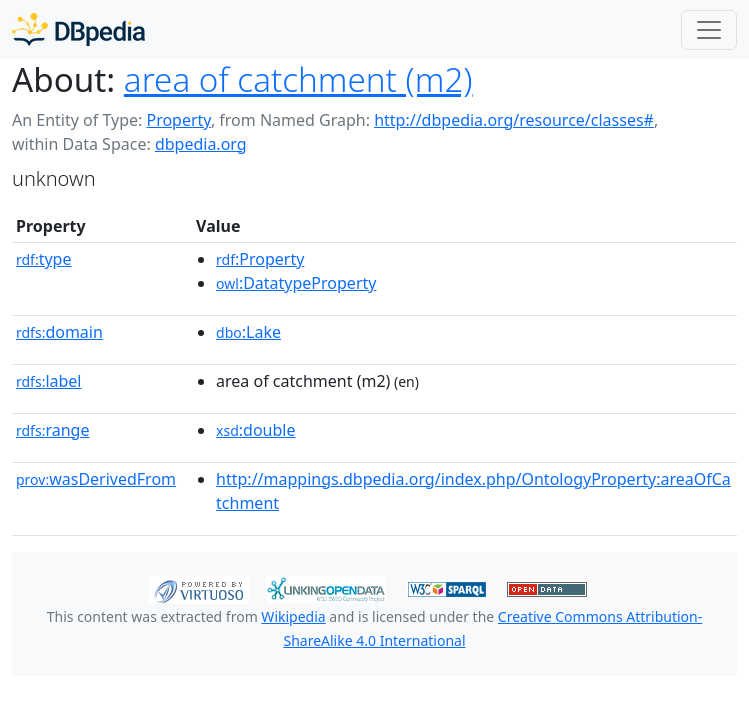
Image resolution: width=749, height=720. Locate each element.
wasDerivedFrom (96, 479)
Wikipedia (293, 616)
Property (178, 120)
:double (255, 430)
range (52, 430)
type (44, 259)
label (49, 381)
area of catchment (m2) (298, 79)
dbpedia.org (201, 144)
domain (59, 332)
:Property (260, 259)
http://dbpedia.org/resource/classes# (514, 120)
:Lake (248, 332)
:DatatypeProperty (296, 283)
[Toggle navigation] (709, 30)
